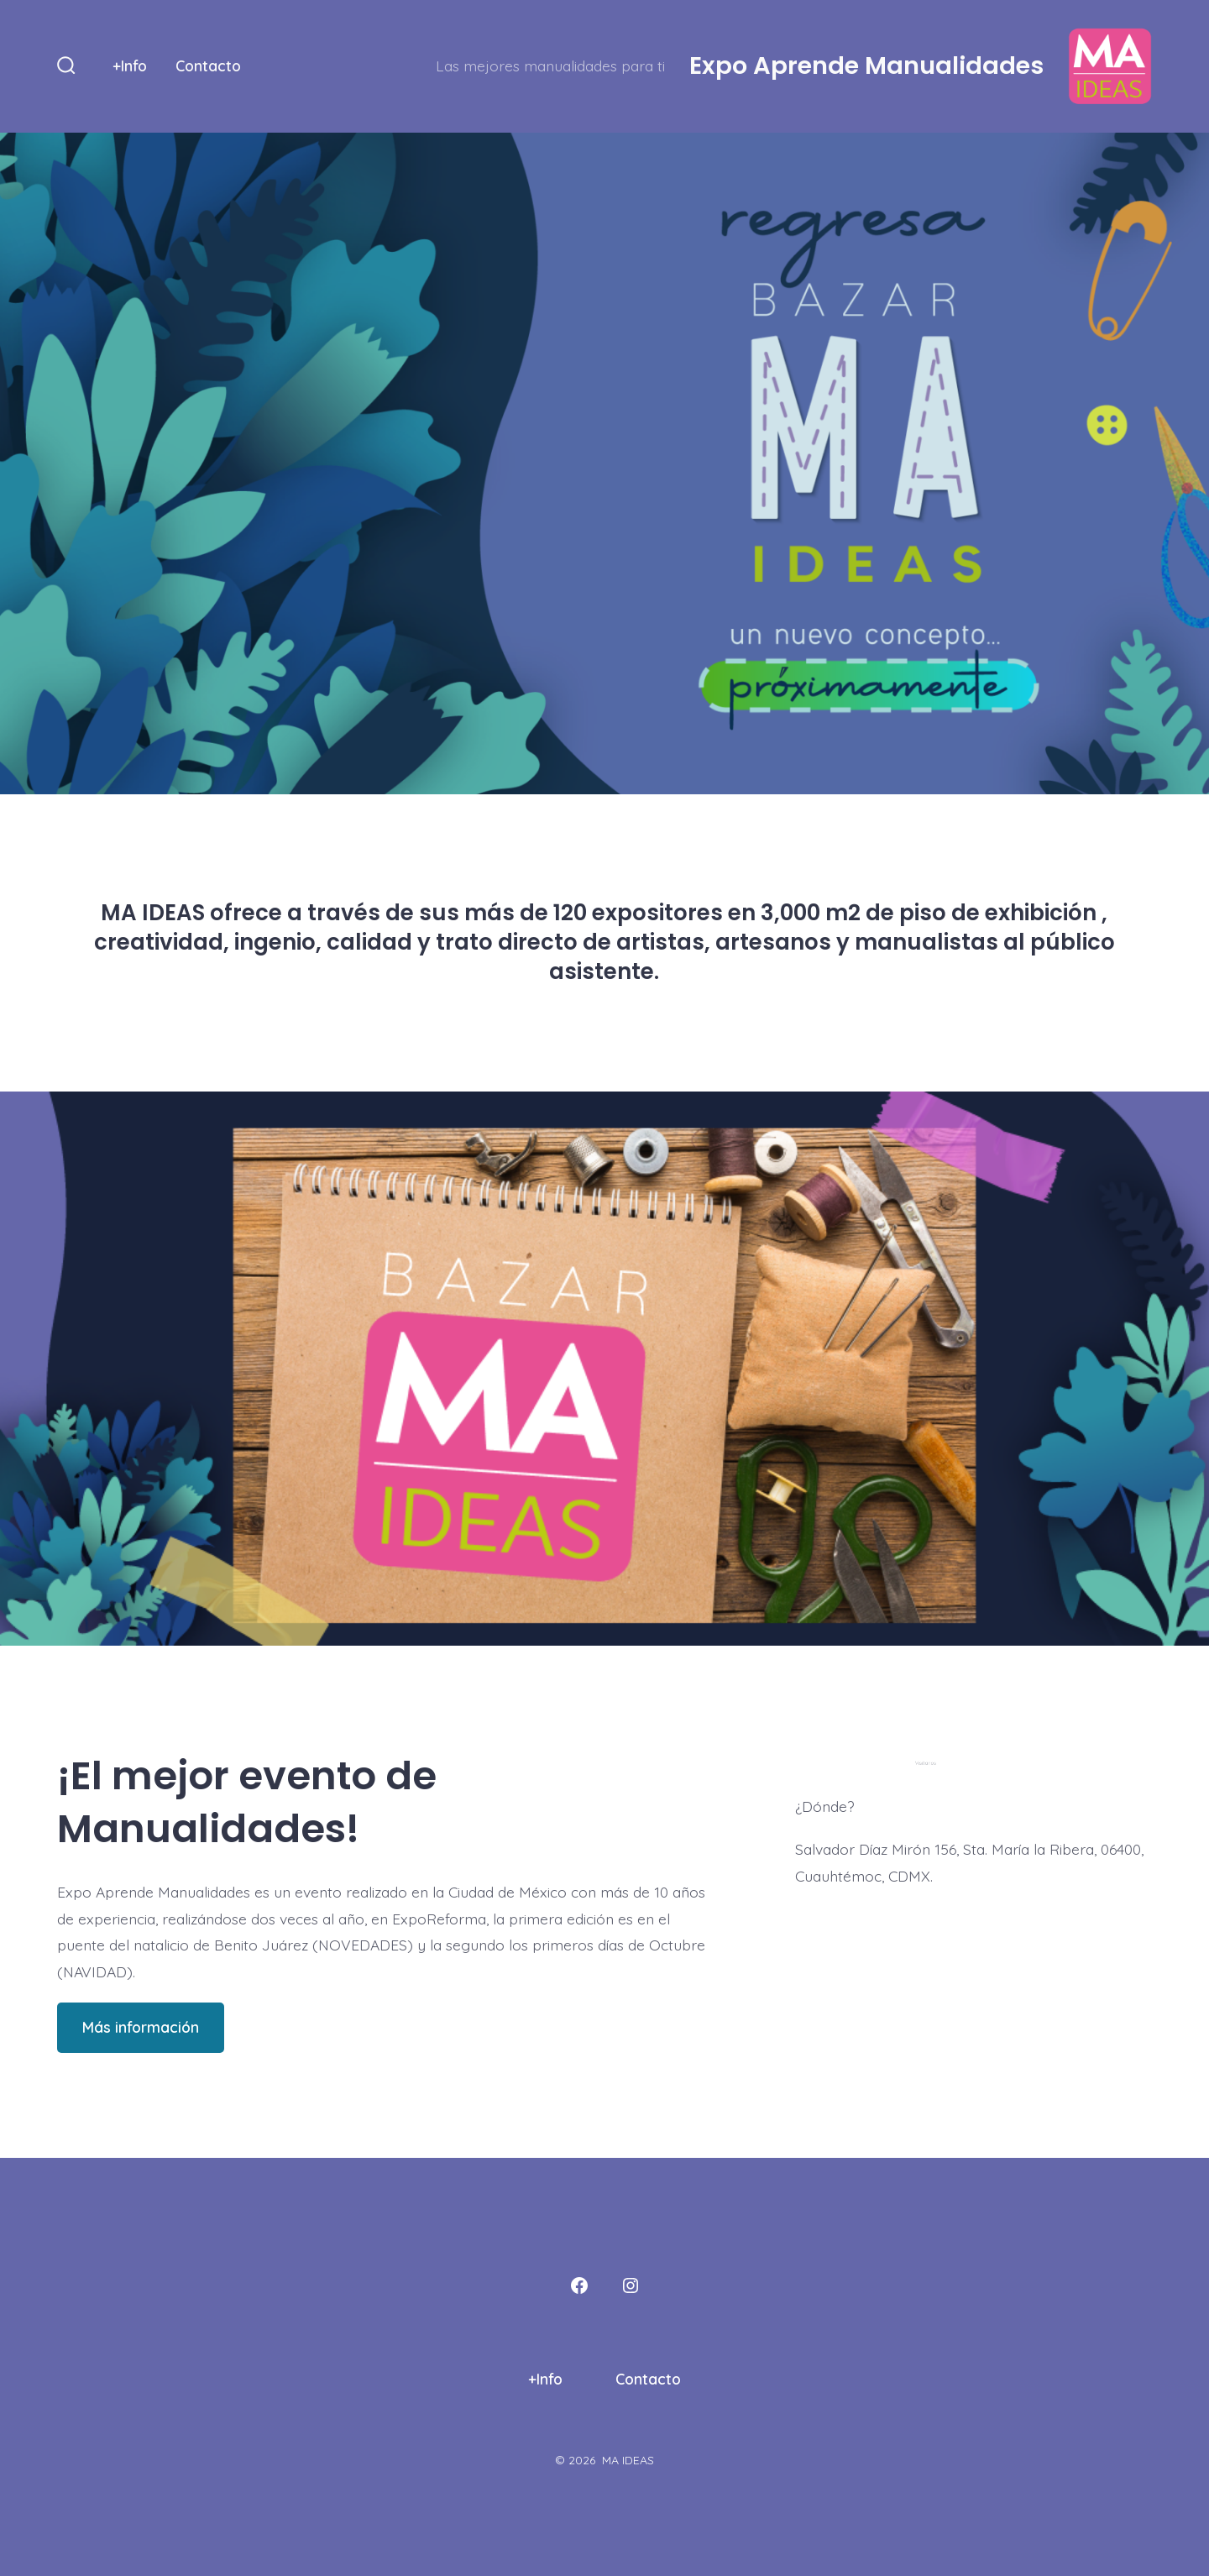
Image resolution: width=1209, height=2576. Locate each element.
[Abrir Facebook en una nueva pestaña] (579, 2285)
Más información (140, 2027)
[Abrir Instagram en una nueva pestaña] (630, 2285)
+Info (130, 65)
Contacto (208, 65)
